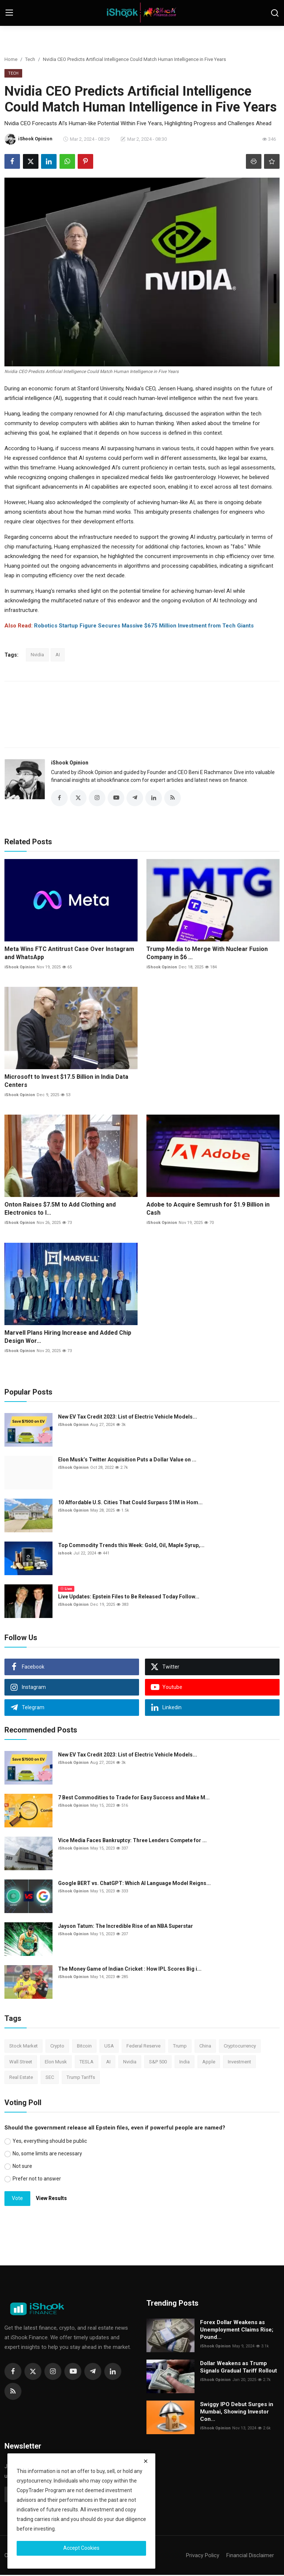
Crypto (57, 2047)
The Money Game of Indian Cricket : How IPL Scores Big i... (130, 1970)
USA (109, 2047)
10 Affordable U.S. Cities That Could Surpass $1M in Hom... (130, 1503)
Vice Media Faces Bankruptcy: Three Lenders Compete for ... (132, 1841)
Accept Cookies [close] (81, 2548)
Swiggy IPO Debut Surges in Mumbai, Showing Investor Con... (236, 2412)
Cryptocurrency (240, 2047)
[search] (275, 13)
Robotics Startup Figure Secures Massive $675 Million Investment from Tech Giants (144, 625)
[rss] (12, 2392)
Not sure (22, 2167)
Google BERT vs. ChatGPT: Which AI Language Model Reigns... (134, 1884)
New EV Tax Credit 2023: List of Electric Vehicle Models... (127, 1418)
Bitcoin (84, 2047)
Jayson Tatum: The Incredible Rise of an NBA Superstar (125, 1927)
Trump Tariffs (81, 2078)
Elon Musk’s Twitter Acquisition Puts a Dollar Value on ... (127, 1461)
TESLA (87, 2063)
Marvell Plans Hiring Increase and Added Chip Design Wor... (67, 1337)
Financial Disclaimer (250, 2556)
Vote (17, 2199)
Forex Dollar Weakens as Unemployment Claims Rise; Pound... (236, 2330)
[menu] (9, 13)
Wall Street (20, 2063)
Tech (30, 59)
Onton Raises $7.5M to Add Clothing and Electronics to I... (60, 1209)
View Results (51, 2199)
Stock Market (23, 2047)
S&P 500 (158, 2063)
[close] (146, 2461)
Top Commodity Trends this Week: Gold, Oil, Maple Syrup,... (131, 1546)
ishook (65, 1554)
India (184, 2063)
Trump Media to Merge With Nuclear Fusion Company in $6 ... (207, 954)
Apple (208, 2063)
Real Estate (21, 2078)
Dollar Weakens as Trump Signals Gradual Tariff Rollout (238, 2368)
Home (10, 59)
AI (57, 654)
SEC (49, 2078)
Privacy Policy (202, 2556)
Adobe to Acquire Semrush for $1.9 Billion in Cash (208, 1209)
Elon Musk (56, 2063)
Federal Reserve (143, 2047)
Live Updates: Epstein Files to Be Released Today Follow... (128, 1598)
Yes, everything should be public (50, 2142)
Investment (239, 2063)
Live (66, 1590)
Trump (180, 2047)
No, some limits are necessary (47, 2155)
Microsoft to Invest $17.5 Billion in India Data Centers (66, 1081)
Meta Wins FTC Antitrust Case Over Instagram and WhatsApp (69, 954)
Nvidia (37, 654)
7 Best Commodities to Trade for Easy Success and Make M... (134, 1799)
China (205, 2047)
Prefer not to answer (37, 2180)
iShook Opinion (69, 763)
